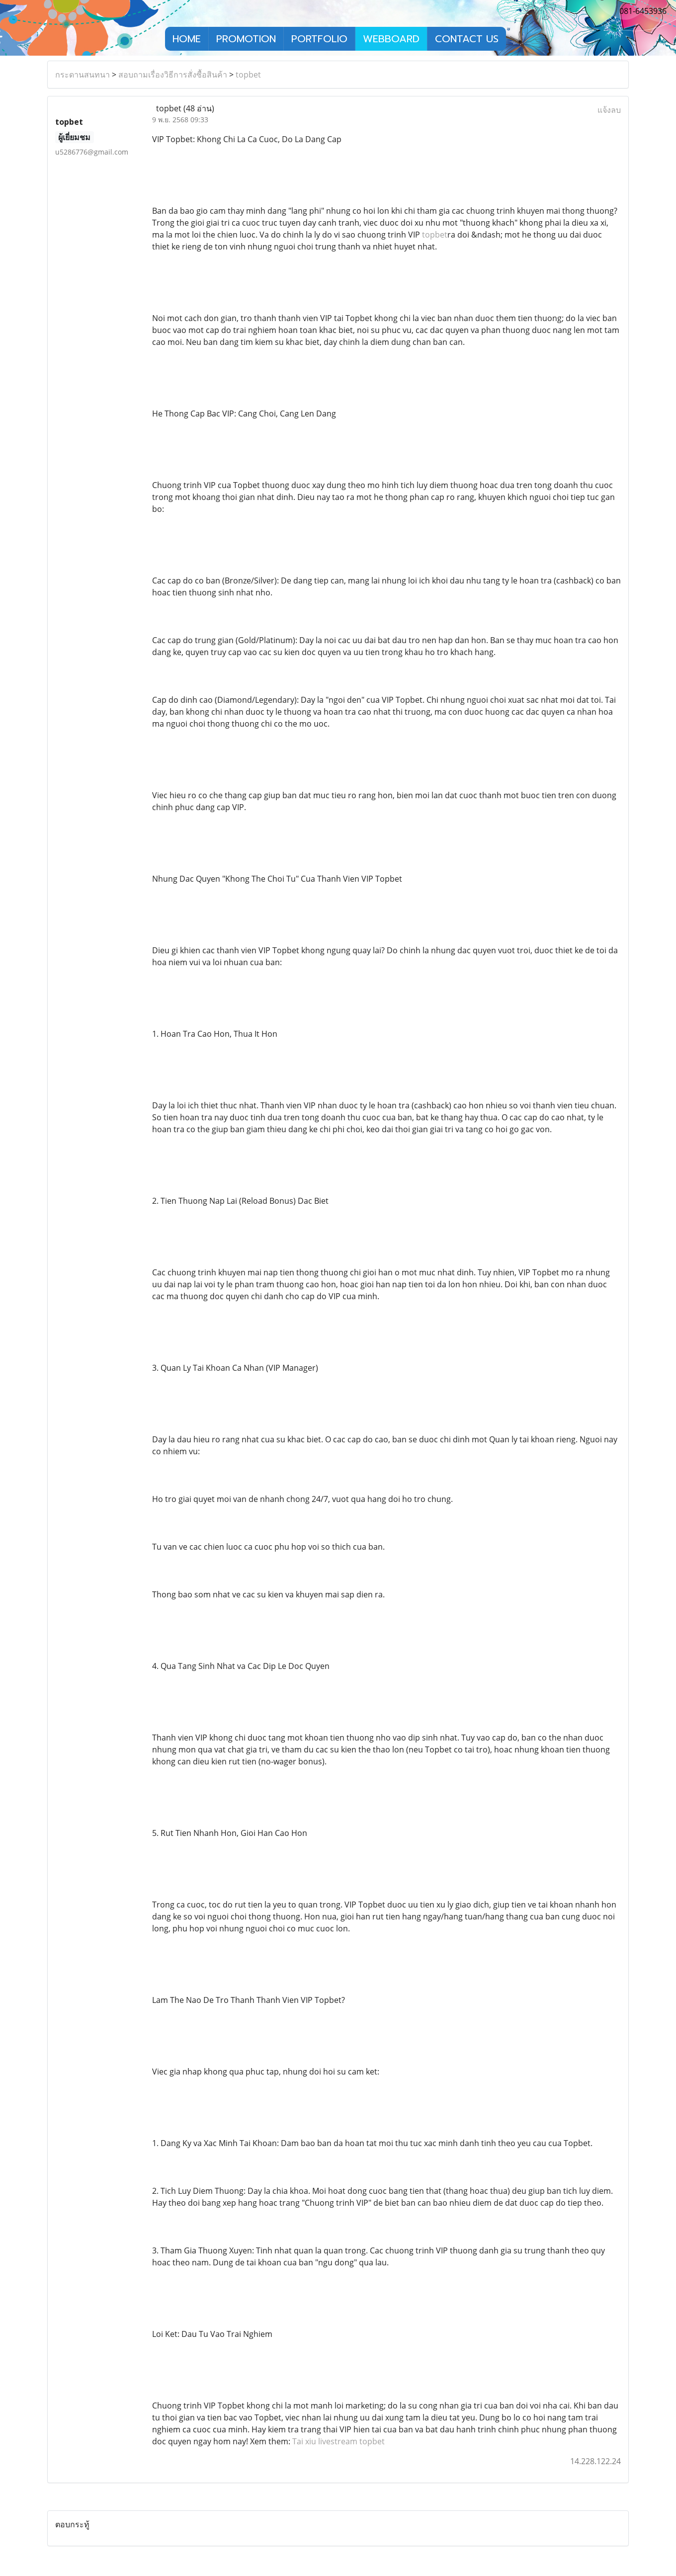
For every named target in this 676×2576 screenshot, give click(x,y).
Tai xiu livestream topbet (338, 2441)
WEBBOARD (391, 38)
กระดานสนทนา (82, 74)
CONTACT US (467, 38)
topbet (248, 74)
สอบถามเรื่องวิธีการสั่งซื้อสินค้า (172, 74)
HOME (186, 38)
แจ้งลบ (609, 109)
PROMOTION (246, 38)
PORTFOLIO (319, 38)
